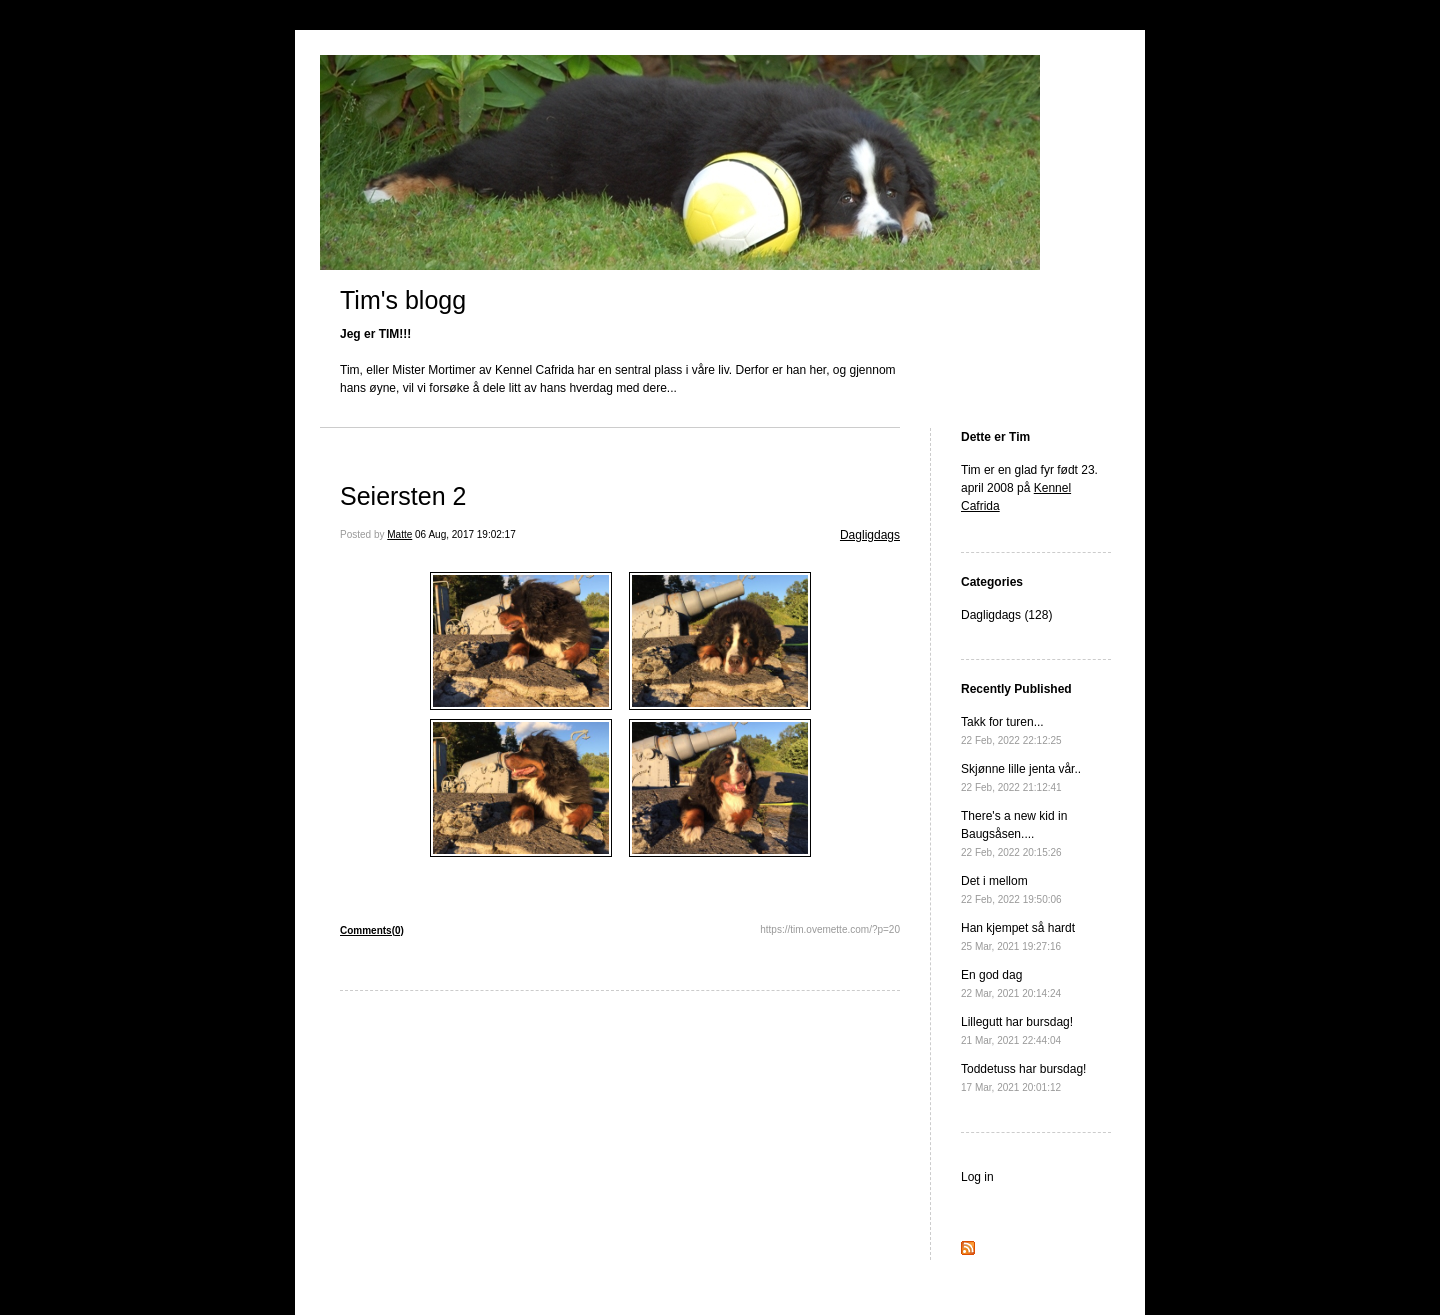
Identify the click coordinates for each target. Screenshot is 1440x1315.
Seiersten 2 (403, 496)
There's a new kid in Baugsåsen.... (1014, 833)
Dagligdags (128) (1006, 615)
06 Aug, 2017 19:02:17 (465, 534)
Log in (977, 1177)
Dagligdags (870, 535)
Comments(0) (372, 930)
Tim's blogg (403, 300)
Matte (399, 534)
